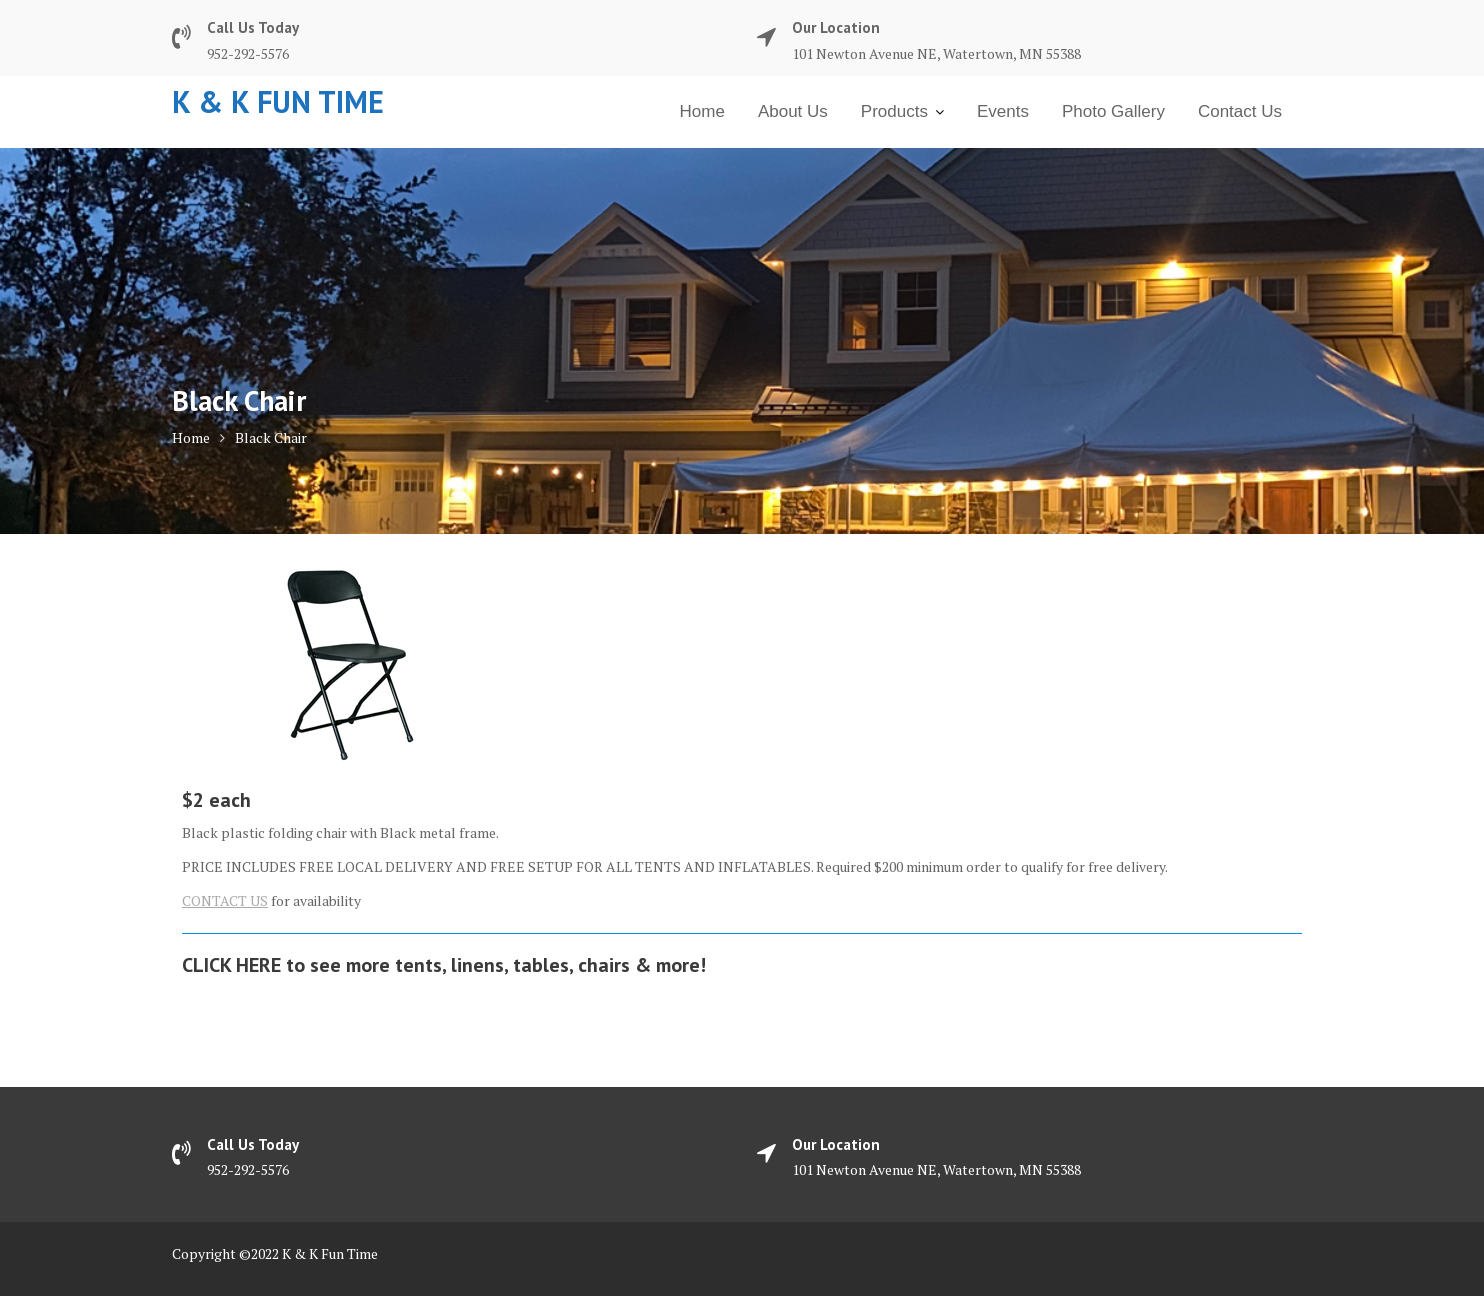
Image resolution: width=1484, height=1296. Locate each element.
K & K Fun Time (278, 101)
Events (1003, 111)
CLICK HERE (231, 965)
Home (702, 111)
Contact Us (1240, 111)
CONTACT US (225, 900)
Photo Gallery (1113, 111)
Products (894, 111)
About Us (793, 111)
